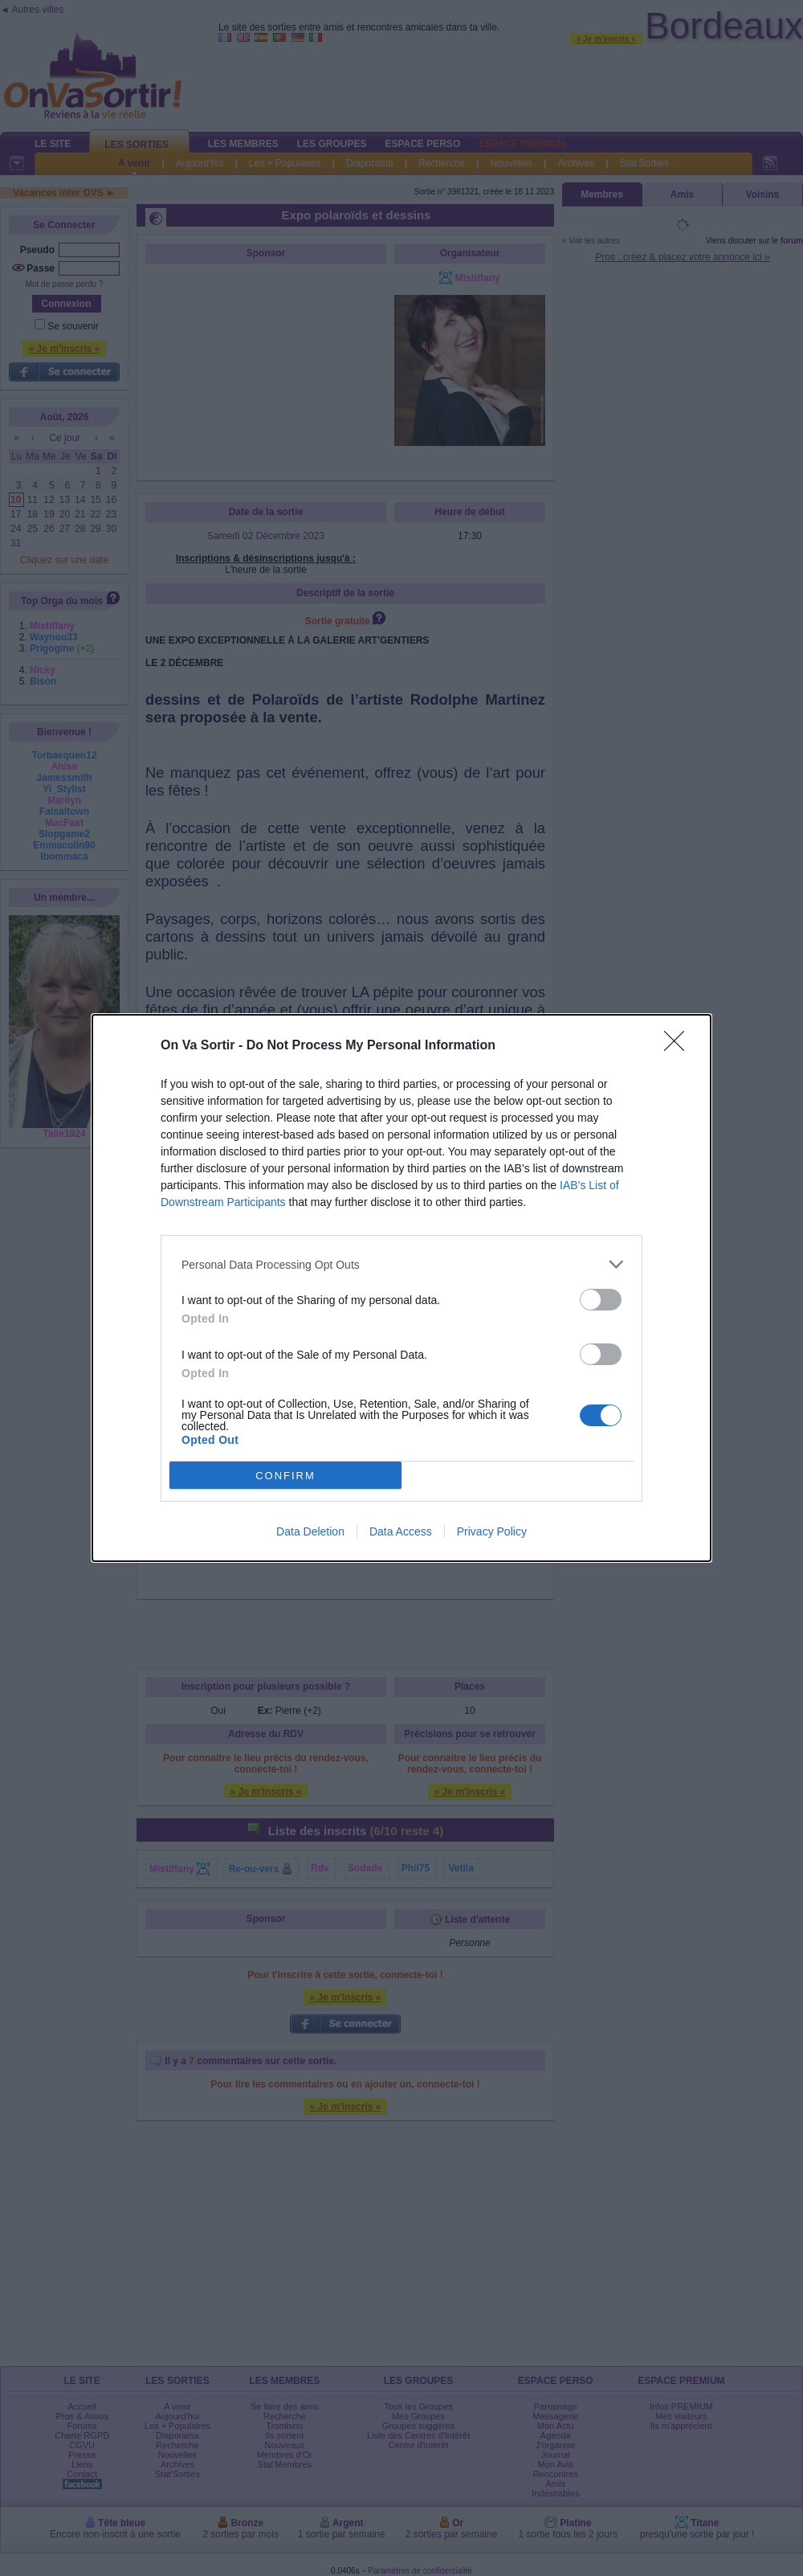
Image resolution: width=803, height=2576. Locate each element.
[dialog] (401, 1288)
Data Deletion (310, 1531)
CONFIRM (285, 1476)
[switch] (601, 1299)
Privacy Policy (492, 1531)
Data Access (400, 1531)
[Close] (679, 1046)
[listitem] (401, 1264)
